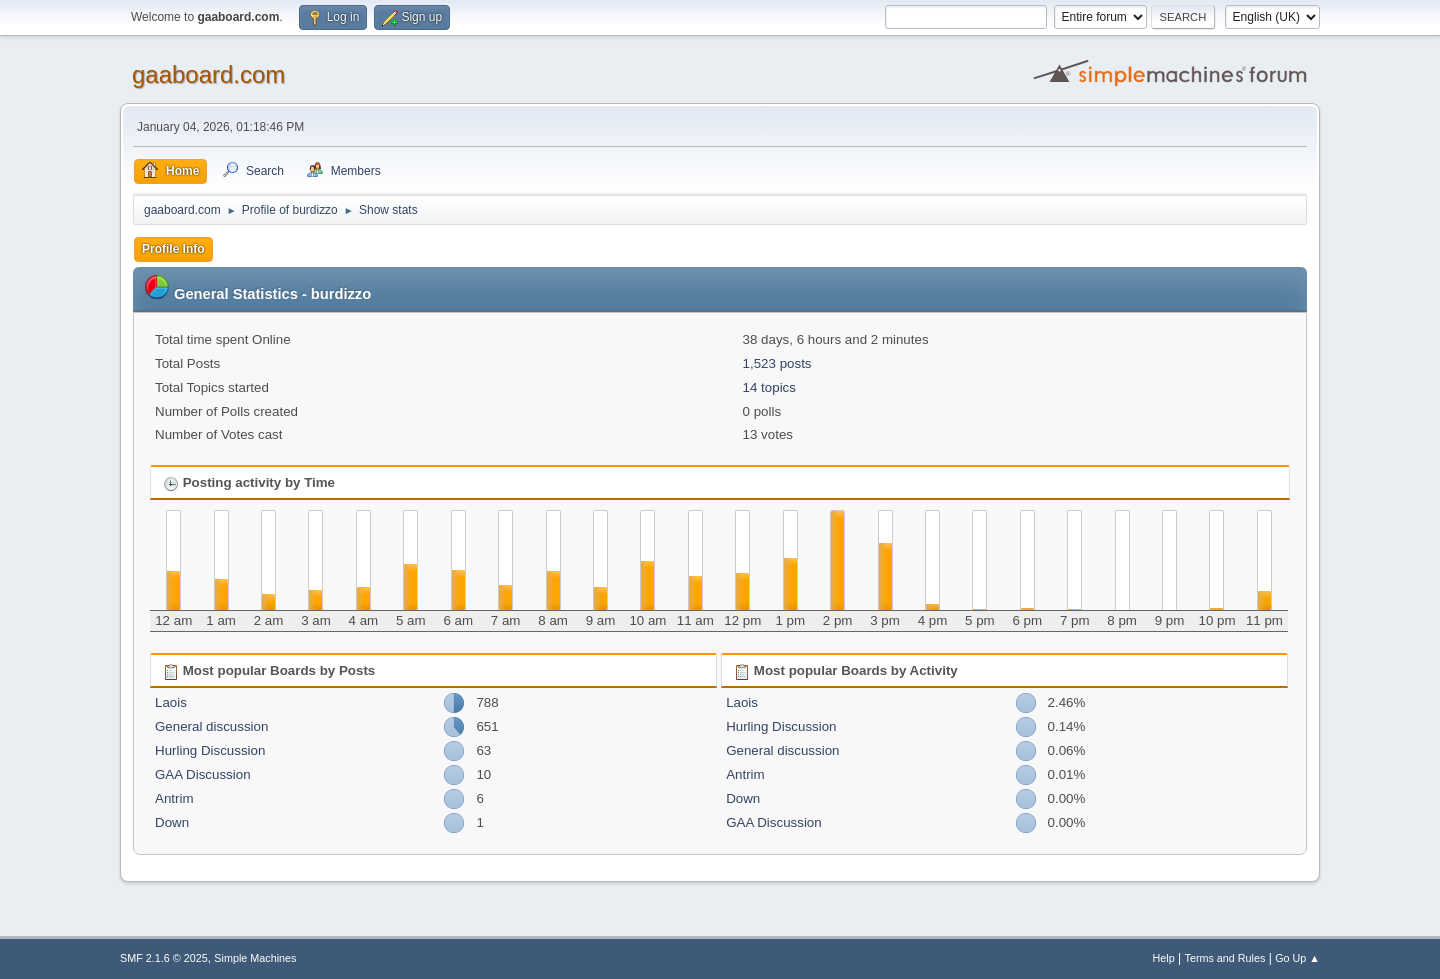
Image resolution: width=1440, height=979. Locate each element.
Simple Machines (255, 958)
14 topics (769, 387)
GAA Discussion (203, 774)
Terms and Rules (1225, 958)
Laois (171, 702)
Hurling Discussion (210, 750)
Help (1164, 958)
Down (172, 822)
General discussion (211, 726)
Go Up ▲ (1297, 958)
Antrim (174, 798)
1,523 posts (777, 363)
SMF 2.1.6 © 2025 (164, 958)
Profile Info (173, 249)
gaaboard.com (208, 74)
